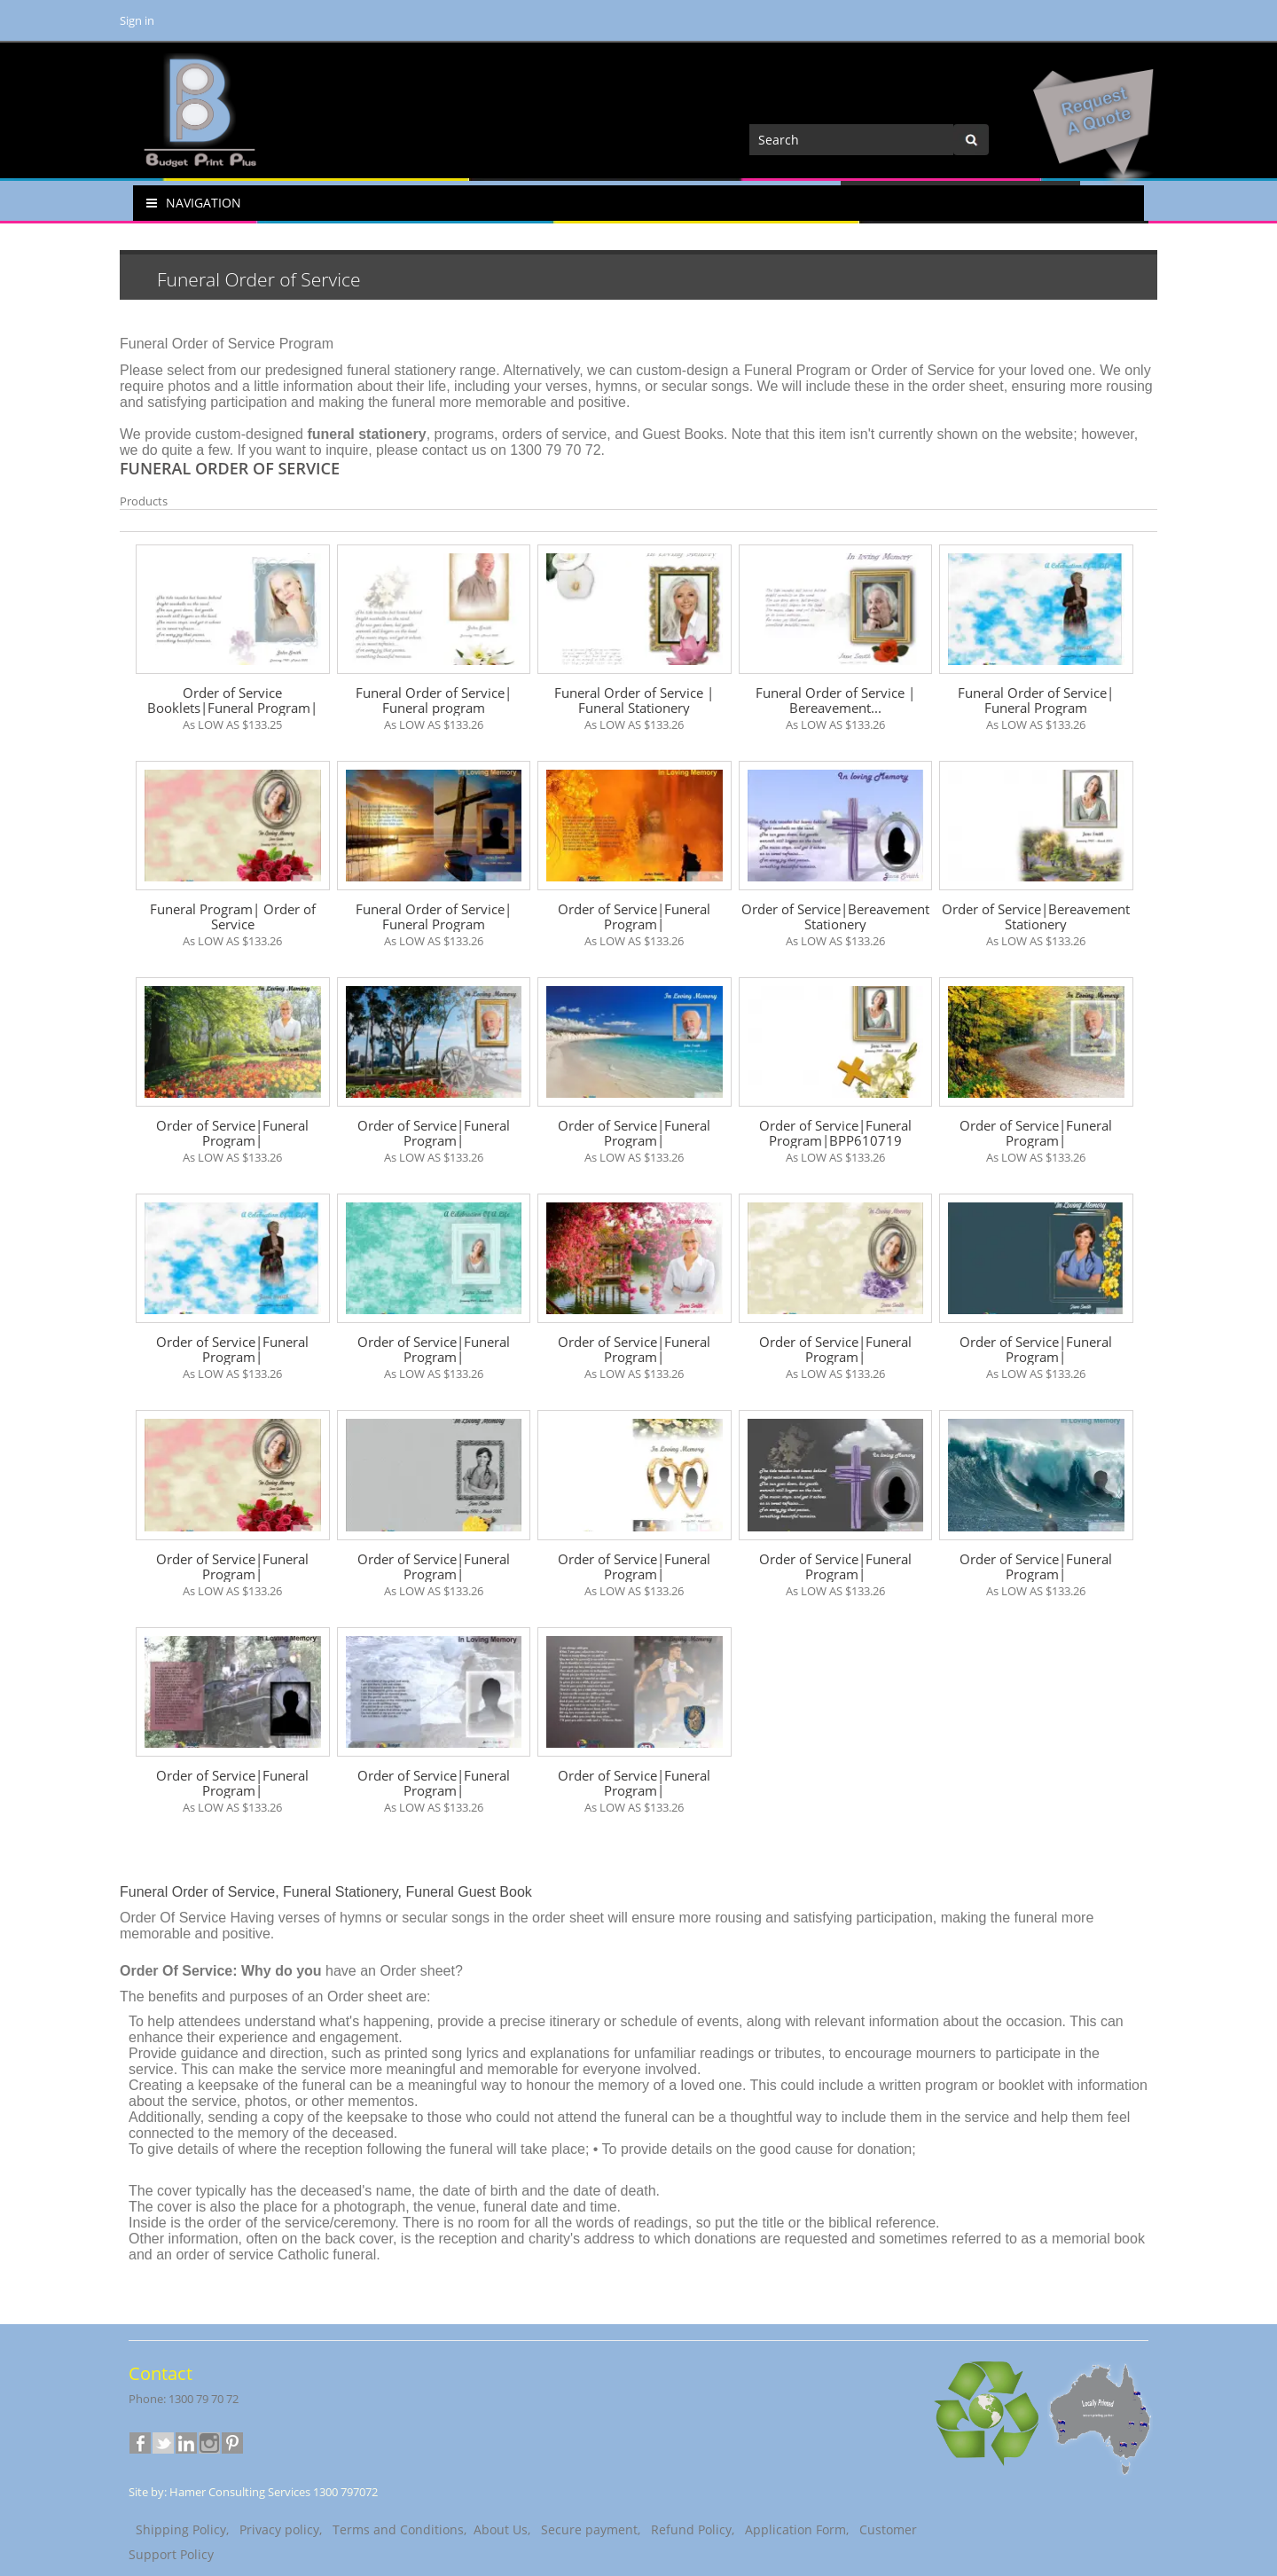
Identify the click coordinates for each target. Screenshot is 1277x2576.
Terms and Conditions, (395, 2529)
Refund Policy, (691, 2529)
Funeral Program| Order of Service (233, 917)
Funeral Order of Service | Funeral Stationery (634, 700)
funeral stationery (401, 370)
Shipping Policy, (180, 2529)
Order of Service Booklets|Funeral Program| (232, 700)
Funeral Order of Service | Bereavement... (835, 700)
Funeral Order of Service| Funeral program (434, 700)
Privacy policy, (278, 2529)
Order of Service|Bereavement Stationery (835, 917)
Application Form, (795, 2529)
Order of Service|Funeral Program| (634, 917)
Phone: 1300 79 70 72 (184, 2399)
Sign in (137, 20)
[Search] (851, 139)
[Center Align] (971, 139)
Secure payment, (589, 2529)
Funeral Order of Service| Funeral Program (1036, 700)
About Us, (500, 2529)
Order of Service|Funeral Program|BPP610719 (835, 1133)
